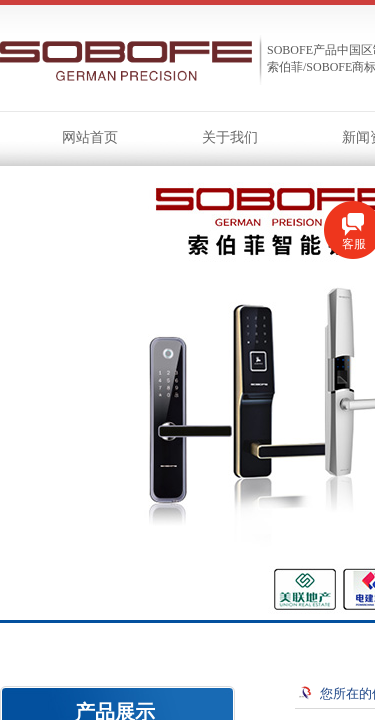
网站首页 (90, 137)
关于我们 (230, 137)
